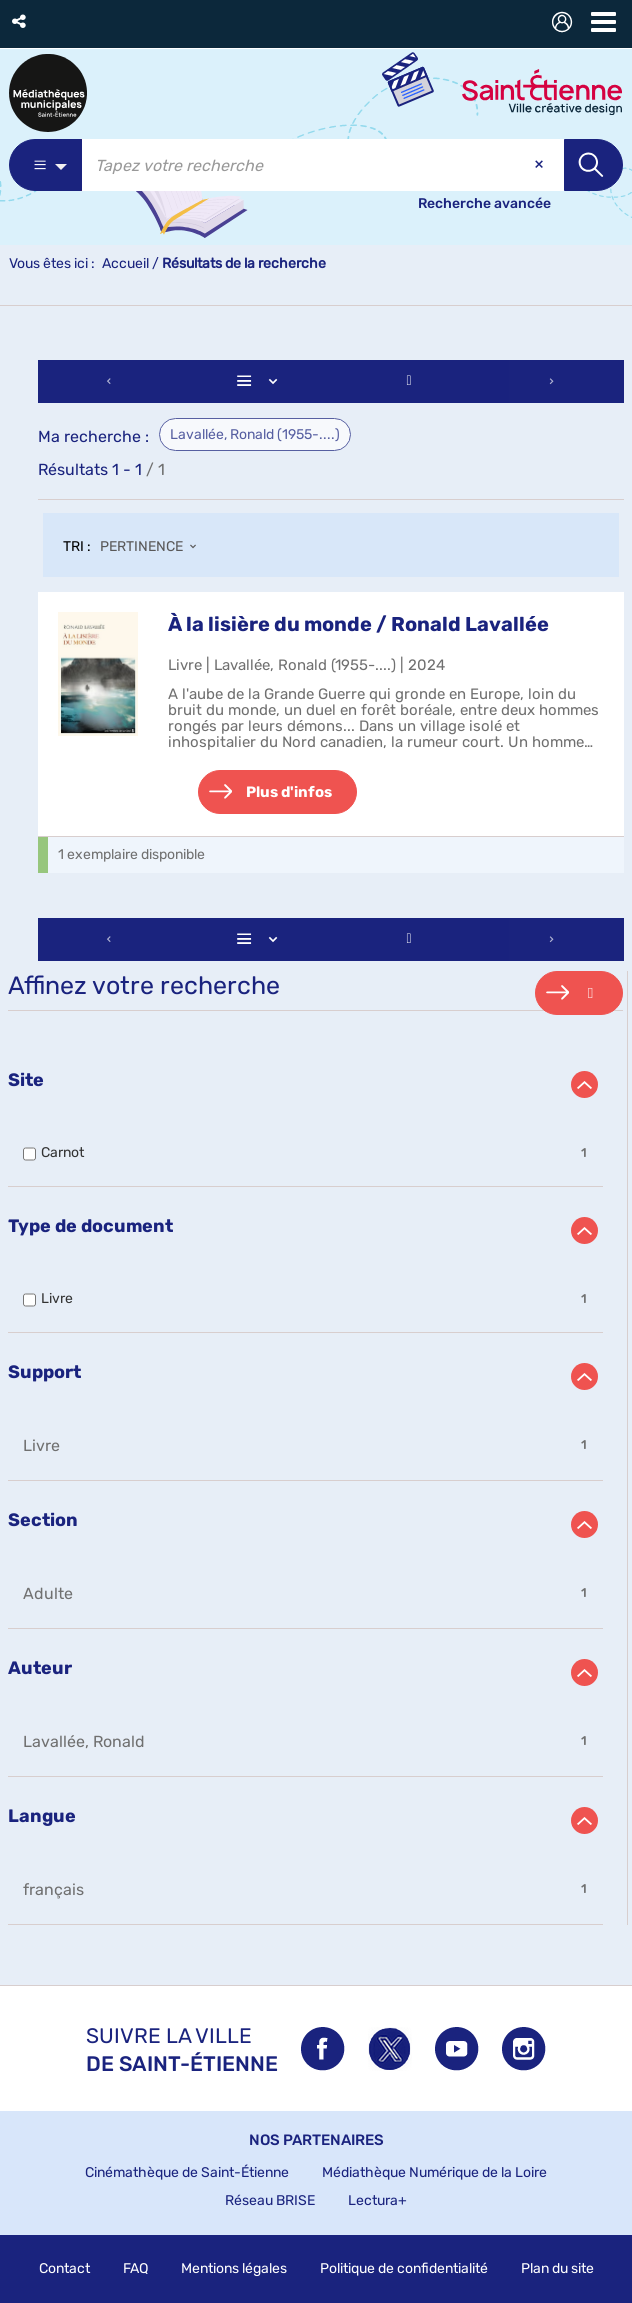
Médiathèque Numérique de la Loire (434, 2172)
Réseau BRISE (270, 2200)
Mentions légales (234, 2268)
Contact (64, 2268)
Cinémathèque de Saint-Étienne (187, 2172)
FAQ (135, 2268)
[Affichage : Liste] (260, 381)
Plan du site (557, 2268)
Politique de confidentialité (404, 2268)
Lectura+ (377, 2200)
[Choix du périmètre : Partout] (45, 165)
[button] (20, 21)
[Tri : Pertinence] (154, 548)
